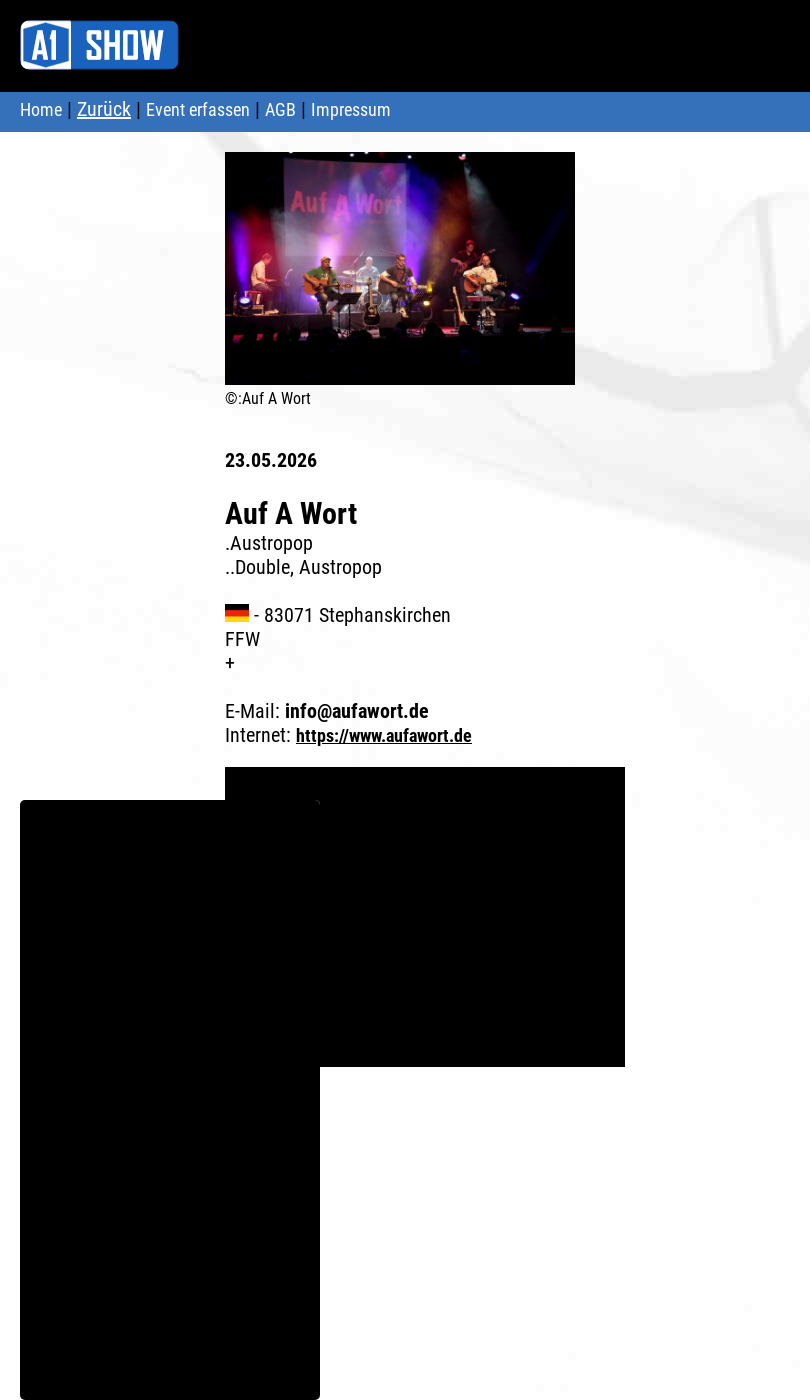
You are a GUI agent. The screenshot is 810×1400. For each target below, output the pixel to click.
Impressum (351, 109)
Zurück (104, 109)
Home (41, 109)
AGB (280, 109)
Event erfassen (198, 109)
